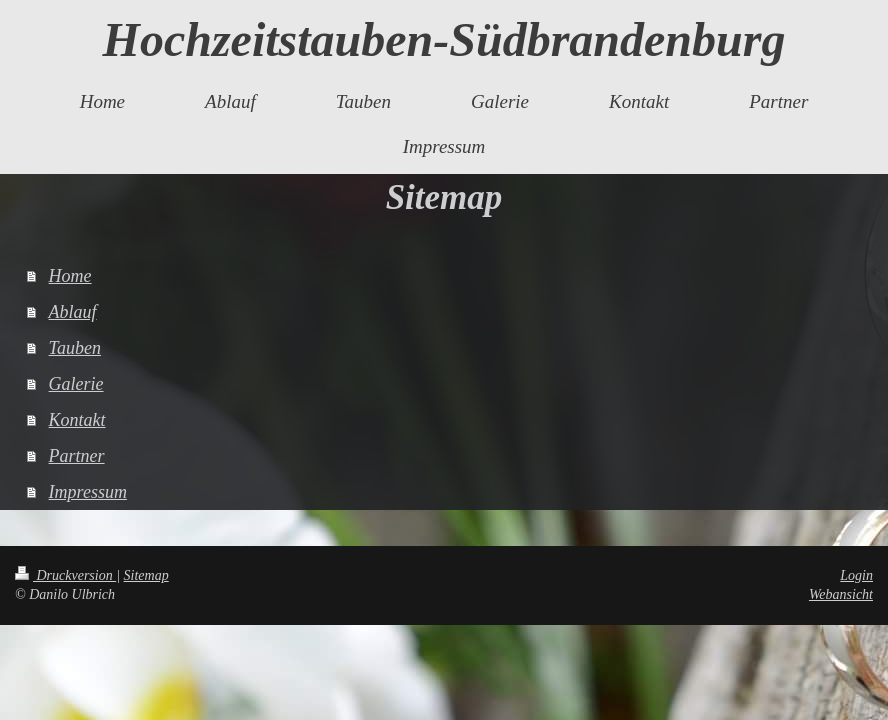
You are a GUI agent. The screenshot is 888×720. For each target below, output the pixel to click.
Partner (77, 456)
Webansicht (841, 594)
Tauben (75, 348)
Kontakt (77, 420)
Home (70, 276)
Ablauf (73, 312)
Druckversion (65, 575)
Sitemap (146, 575)
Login (856, 575)
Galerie (76, 384)
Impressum (88, 492)
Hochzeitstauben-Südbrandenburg (444, 39)
